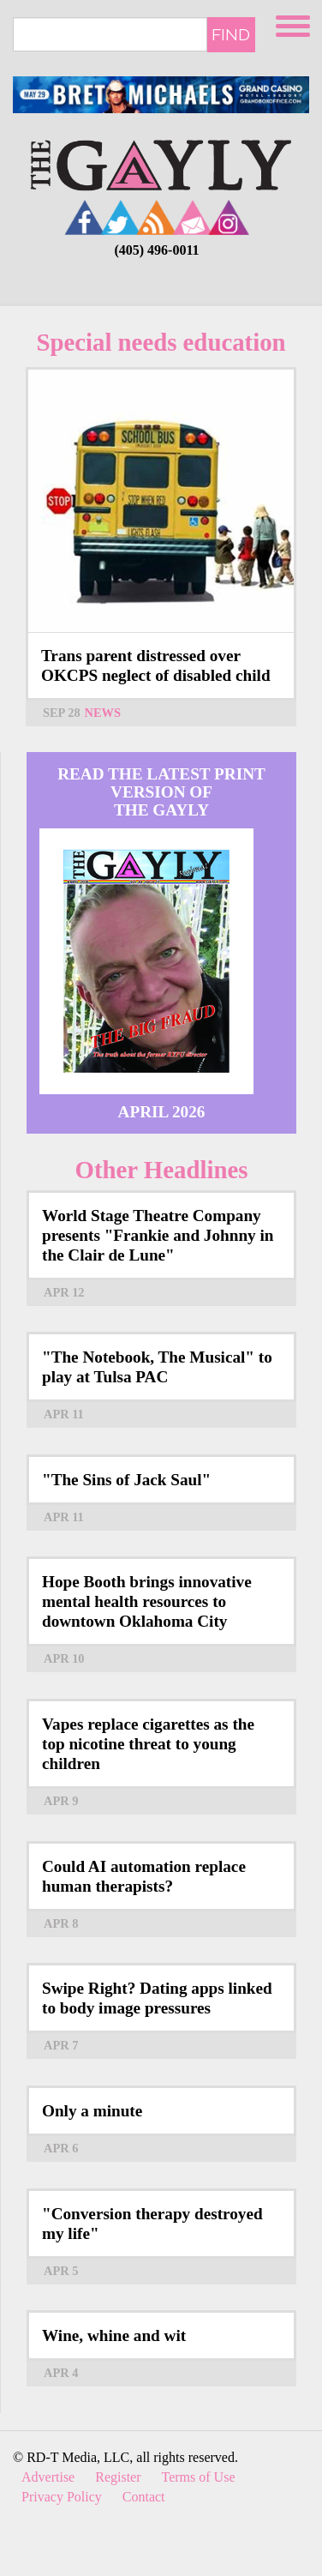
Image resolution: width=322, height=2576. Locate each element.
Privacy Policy (61, 2496)
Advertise (48, 2477)
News (103, 712)
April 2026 (162, 1112)
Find (231, 34)
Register (117, 2477)
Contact (143, 2496)
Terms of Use (199, 2477)
